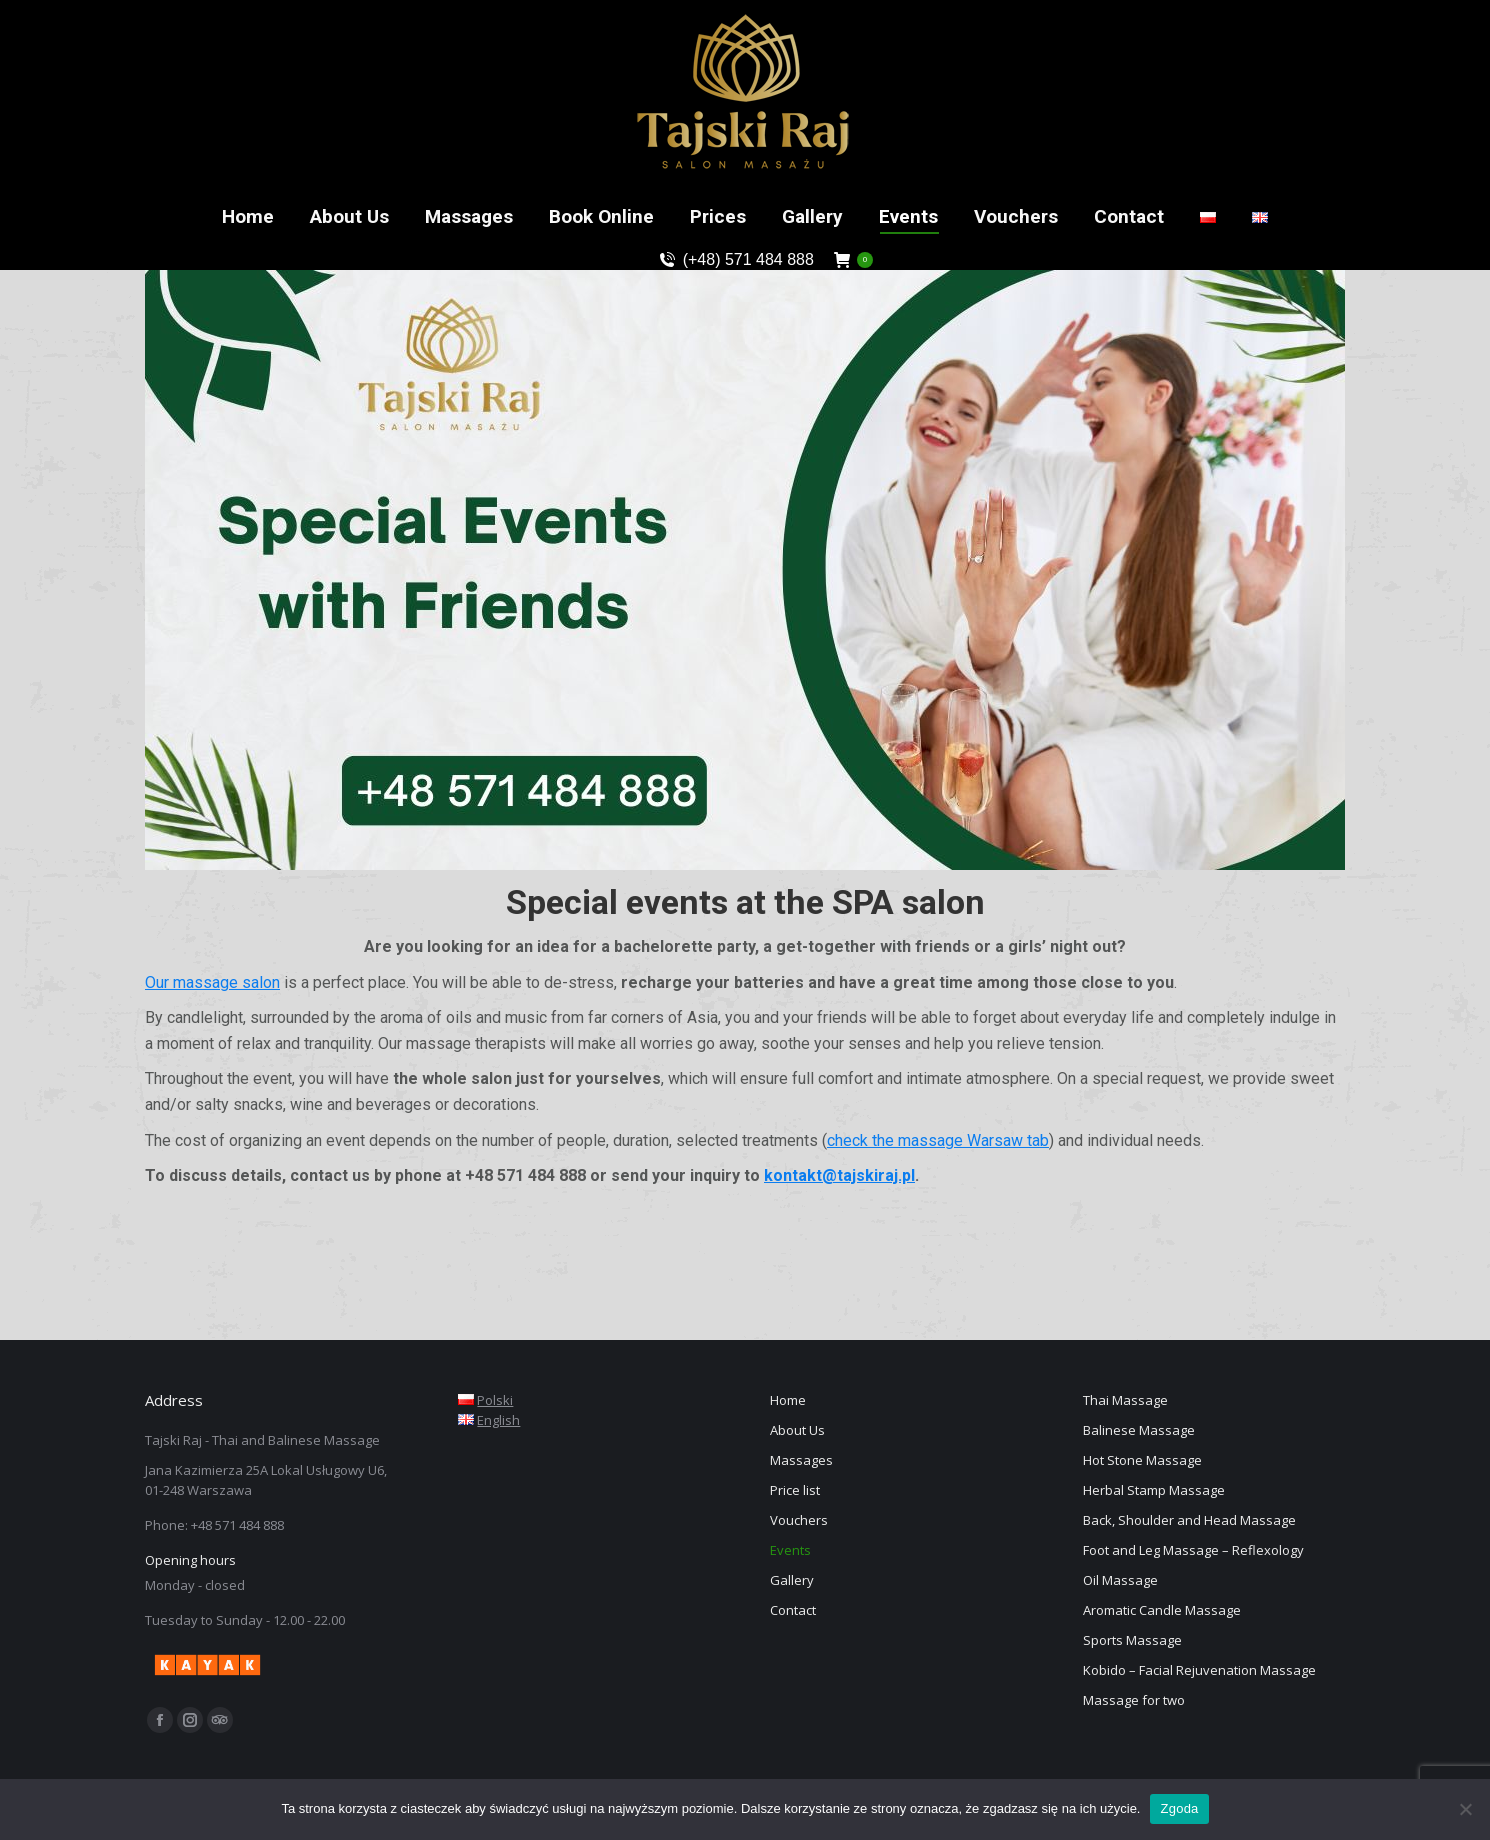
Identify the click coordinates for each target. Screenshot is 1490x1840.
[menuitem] (248, 216)
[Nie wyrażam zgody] (1465, 1809)
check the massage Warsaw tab (938, 1140)
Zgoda (1179, 1808)
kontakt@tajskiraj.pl (839, 1175)
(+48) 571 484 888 (735, 259)
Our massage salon (212, 982)
